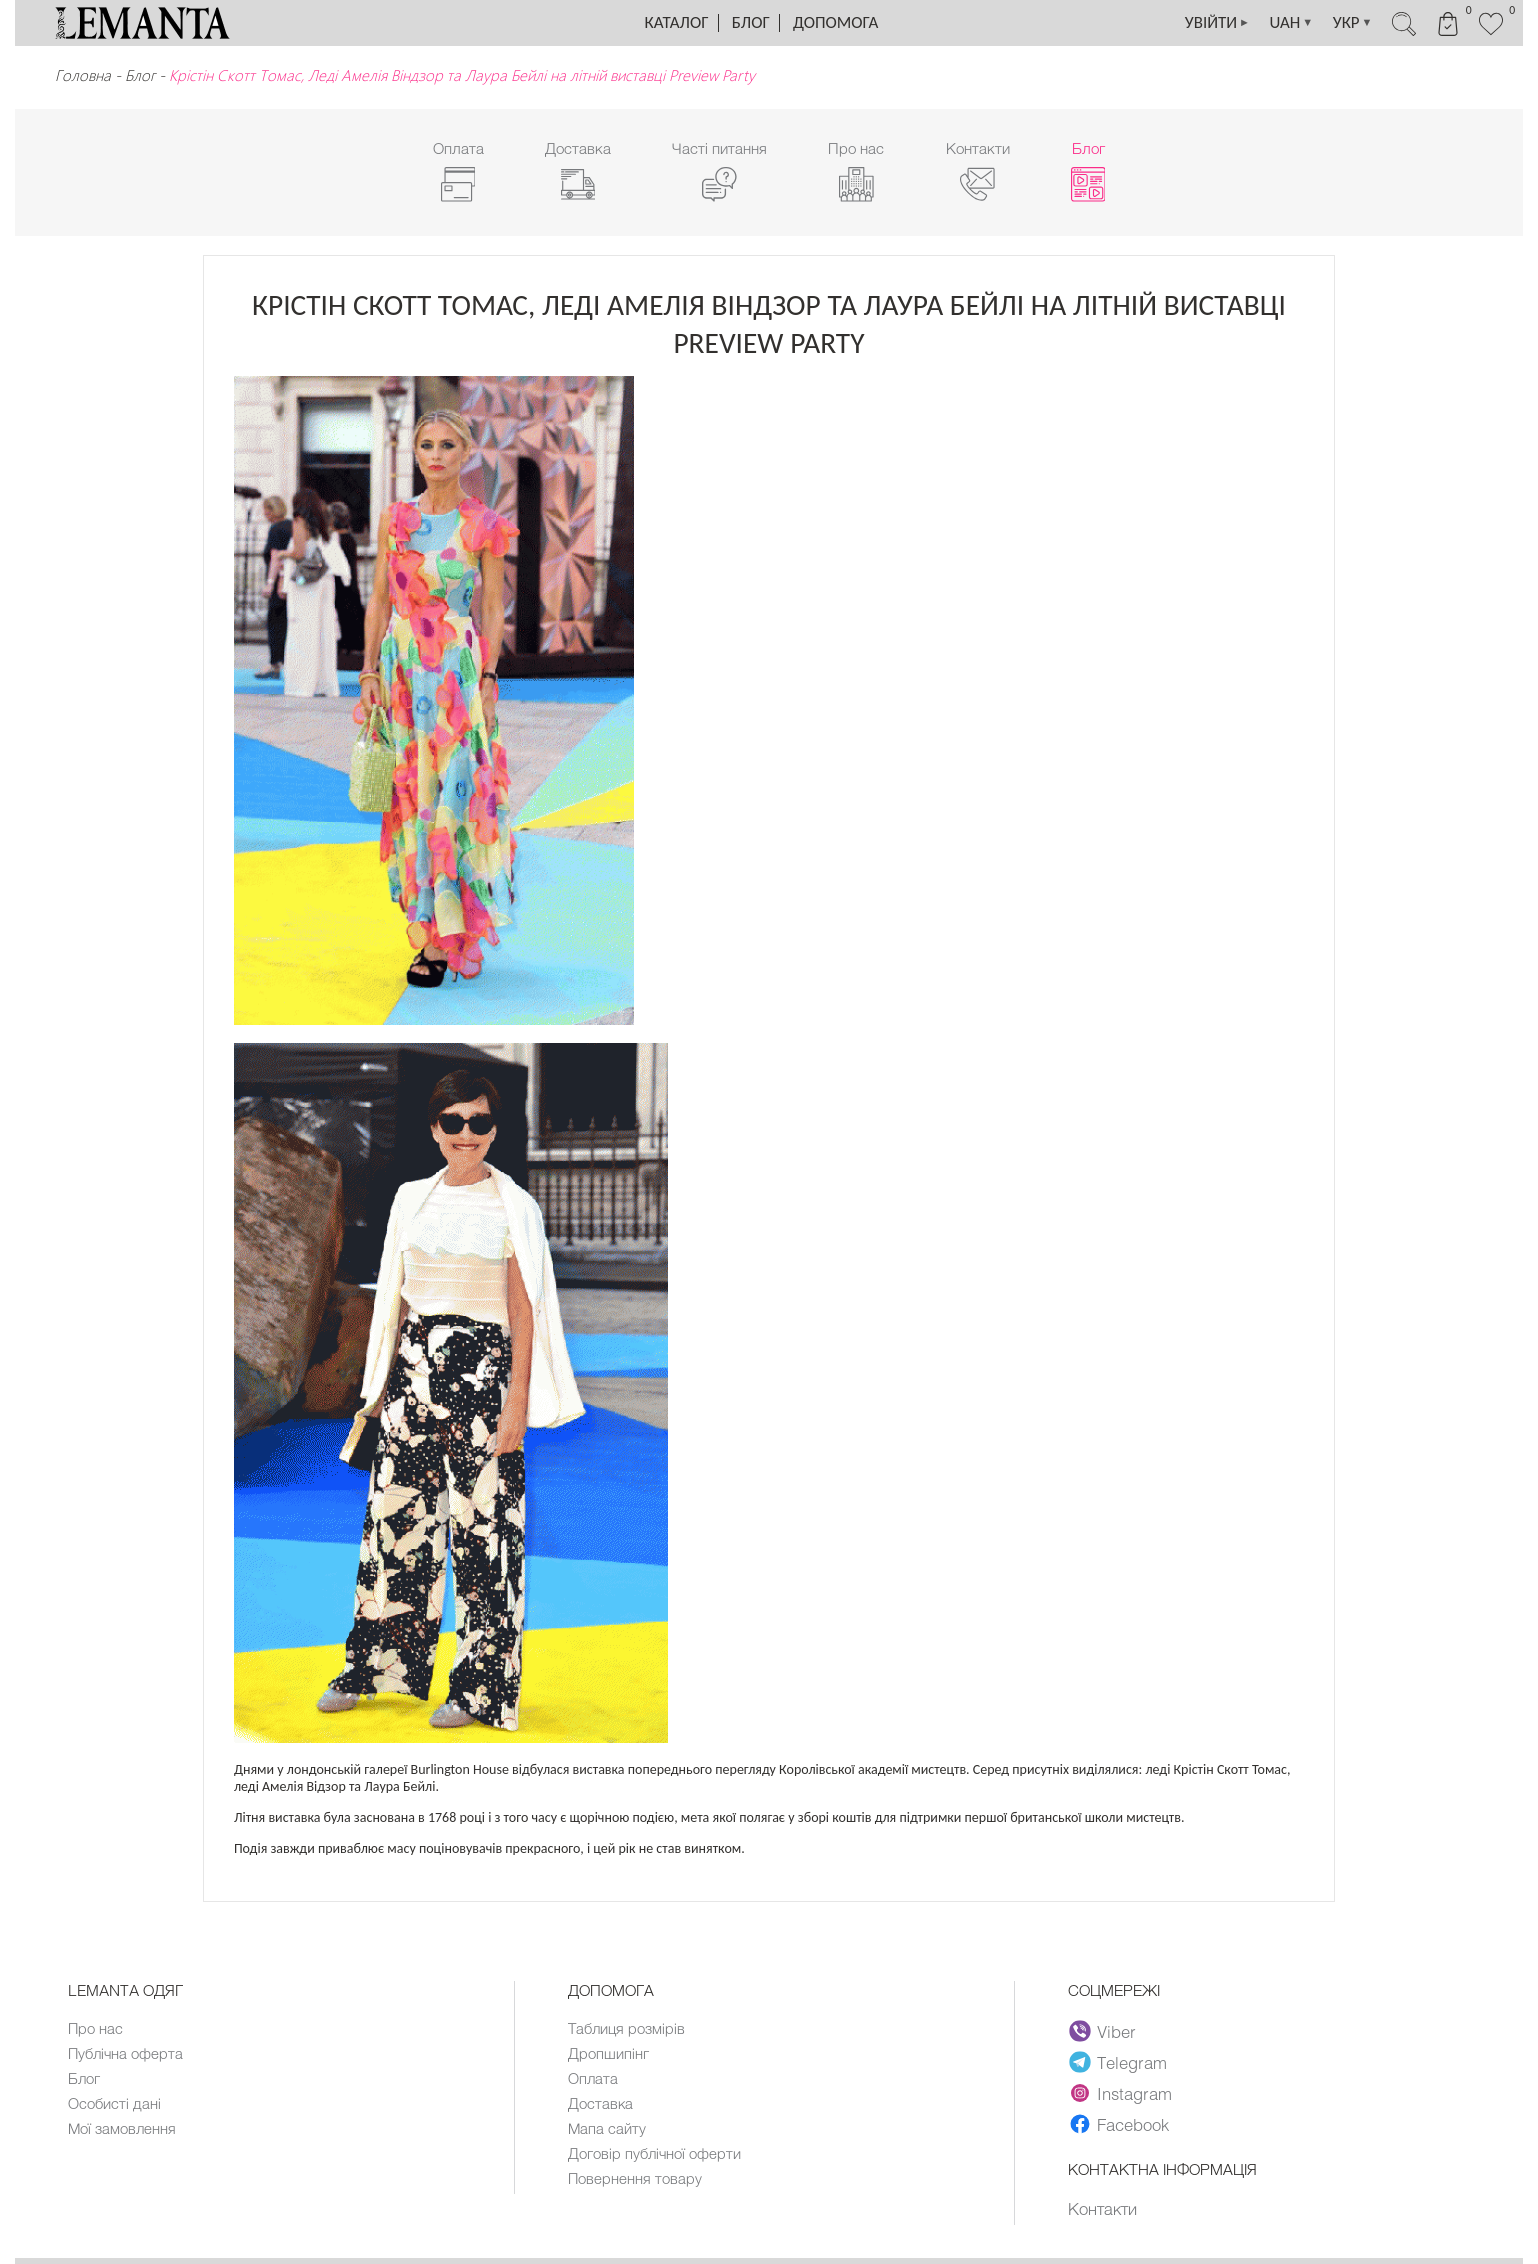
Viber (1102, 2031)
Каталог (677, 22)
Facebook (1119, 2124)
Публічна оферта (125, 2053)
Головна (83, 75)
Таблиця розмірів (626, 2028)
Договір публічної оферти (654, 2153)
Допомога (835, 22)
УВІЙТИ (1213, 23)
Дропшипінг (608, 2053)
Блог (751, 22)
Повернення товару (635, 2178)
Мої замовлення (122, 2128)
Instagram (1120, 2093)
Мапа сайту (607, 2128)
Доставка (600, 2103)
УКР (1351, 23)
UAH (1289, 23)
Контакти (1102, 2208)
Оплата (593, 2078)
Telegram (1118, 2062)
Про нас (95, 2028)
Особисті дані (114, 2103)
